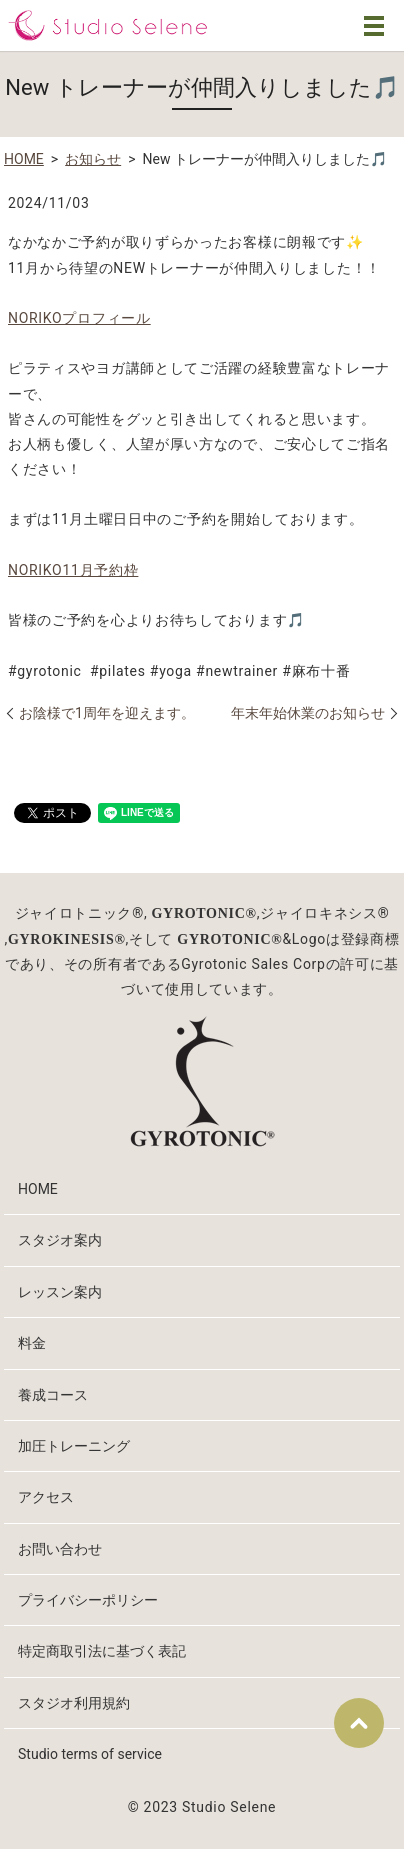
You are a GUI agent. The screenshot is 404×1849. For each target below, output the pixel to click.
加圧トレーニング (74, 1446)
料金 (32, 1343)
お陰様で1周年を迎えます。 (107, 713)
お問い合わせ (60, 1549)
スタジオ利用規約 (74, 1703)
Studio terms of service (90, 1754)
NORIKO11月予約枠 (73, 570)
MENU (374, 26)
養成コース (53, 1395)
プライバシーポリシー (88, 1600)
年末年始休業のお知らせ (308, 713)
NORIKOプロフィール (79, 318)
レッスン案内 (60, 1292)
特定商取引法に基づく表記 (102, 1651)
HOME (24, 159)
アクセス (46, 1497)
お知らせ (93, 159)
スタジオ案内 (60, 1240)
